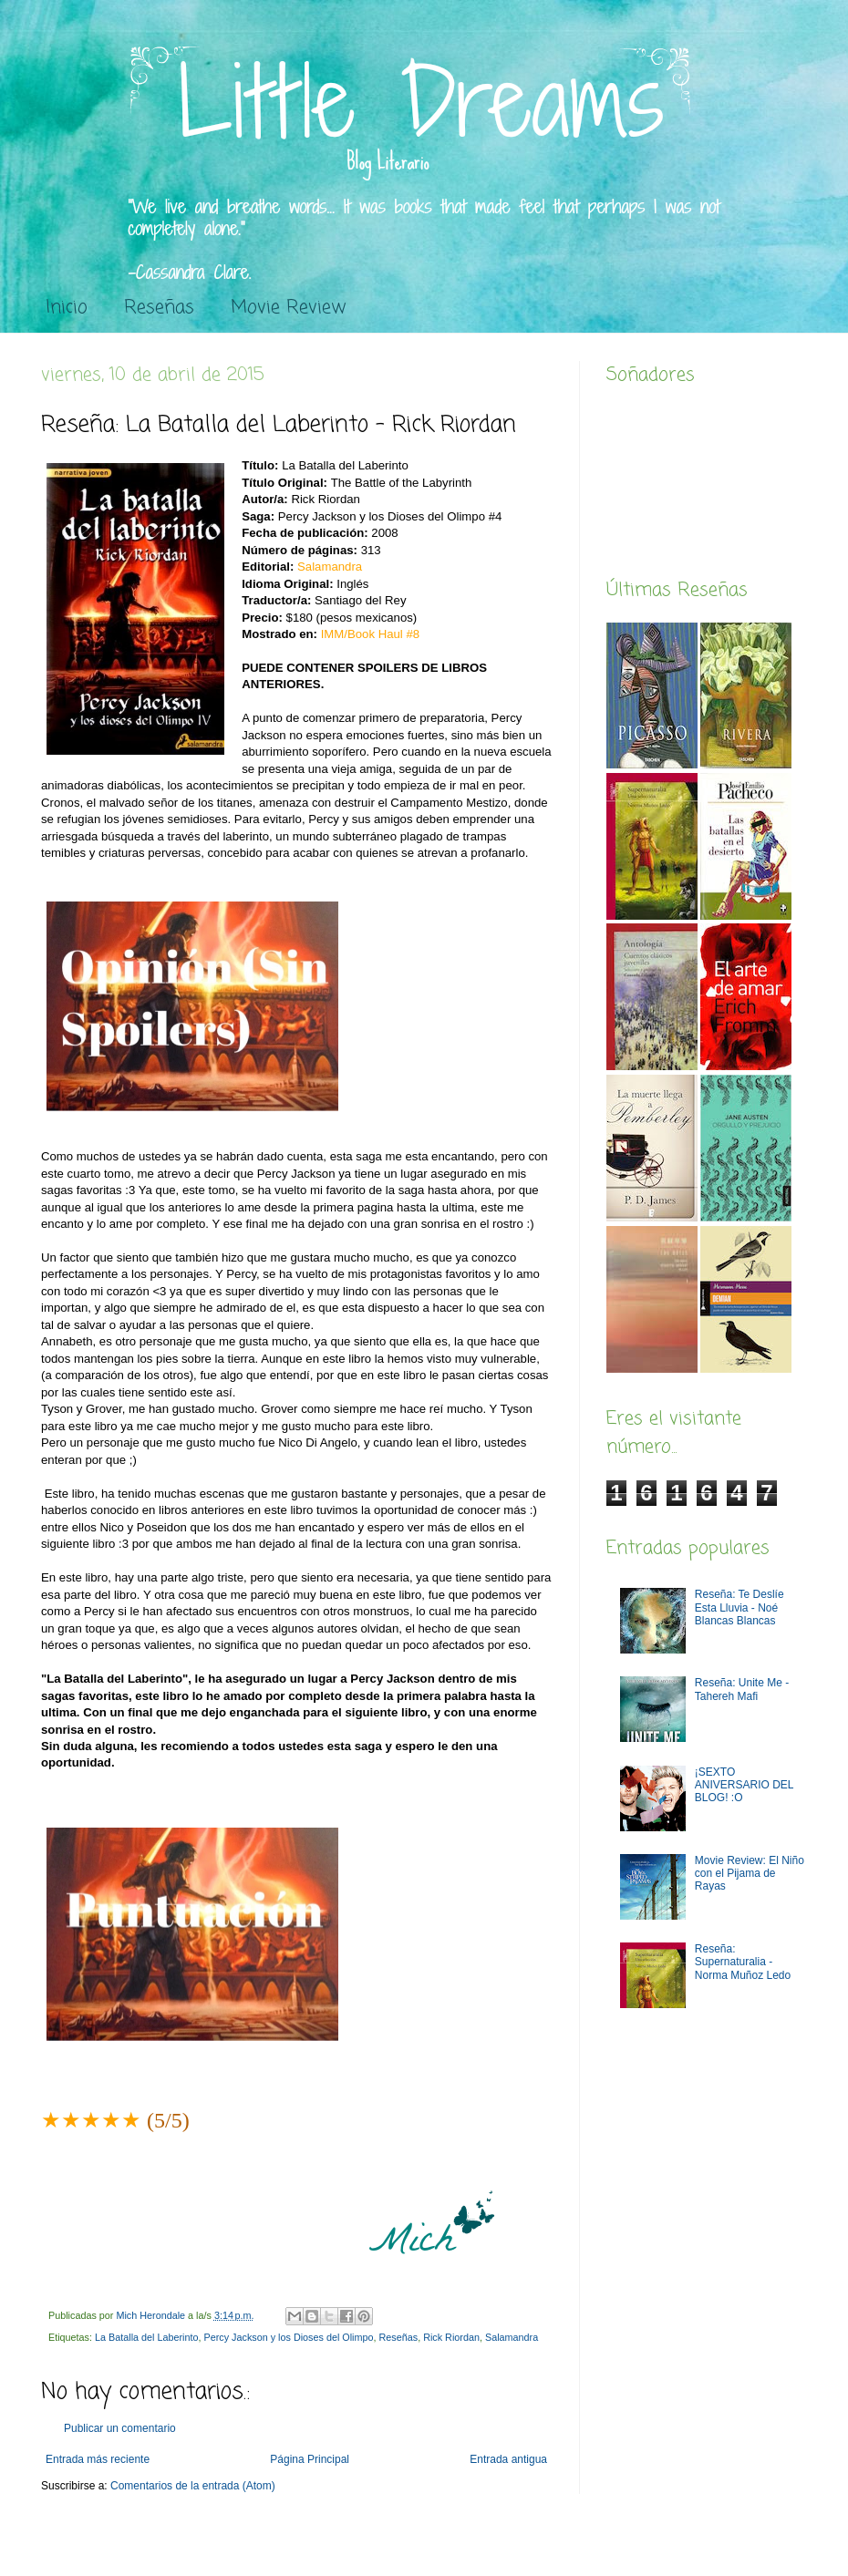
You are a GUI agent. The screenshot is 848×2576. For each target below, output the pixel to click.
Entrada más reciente (98, 2459)
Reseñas (159, 308)
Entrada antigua (508, 2459)
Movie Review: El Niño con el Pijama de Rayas (749, 1873)
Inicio (67, 308)
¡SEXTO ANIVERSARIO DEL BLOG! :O (744, 1785)
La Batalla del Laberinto (146, 2337)
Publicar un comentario (120, 2428)
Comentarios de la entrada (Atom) (192, 2485)
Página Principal (309, 2459)
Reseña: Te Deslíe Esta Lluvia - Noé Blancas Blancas (739, 1607)
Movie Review (288, 308)
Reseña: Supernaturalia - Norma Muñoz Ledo (743, 1962)
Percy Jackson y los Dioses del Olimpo (288, 2337)
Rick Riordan (451, 2337)
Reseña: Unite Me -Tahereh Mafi (742, 1689)
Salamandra (511, 2337)
